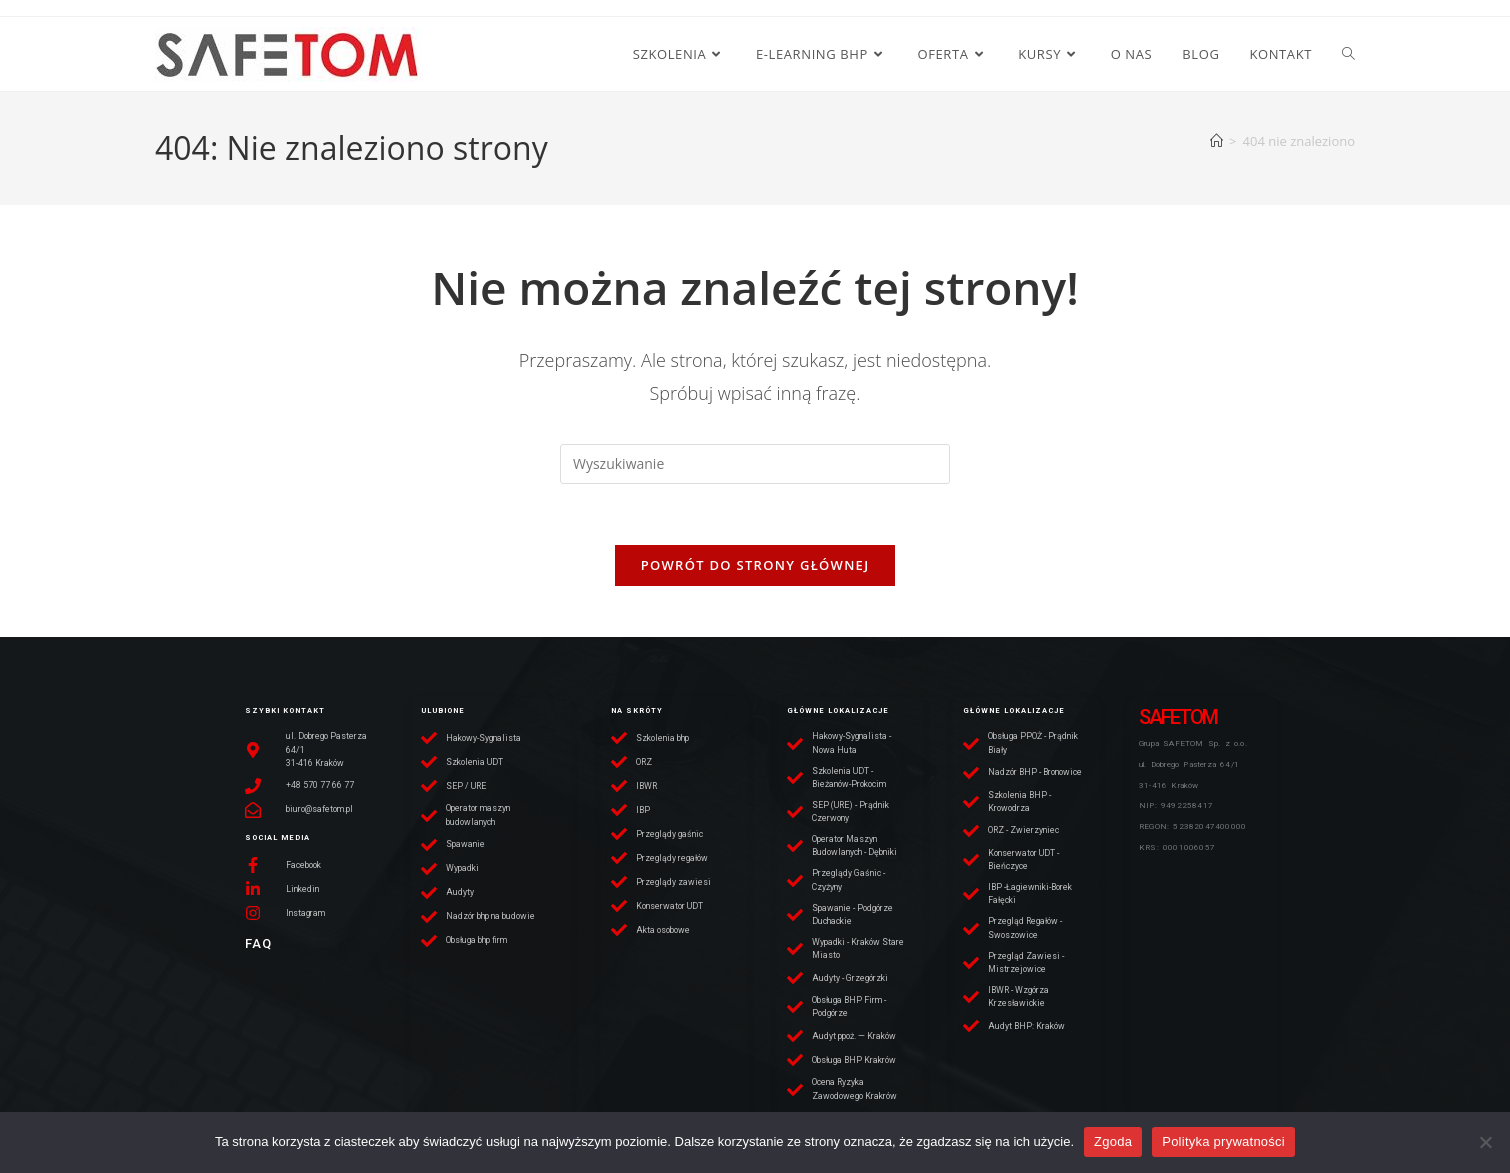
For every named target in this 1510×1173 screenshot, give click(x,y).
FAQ (258, 943)
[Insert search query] (755, 464)
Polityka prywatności (1223, 1141)
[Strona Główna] (1216, 141)
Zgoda (1113, 1141)
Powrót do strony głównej (755, 565)
